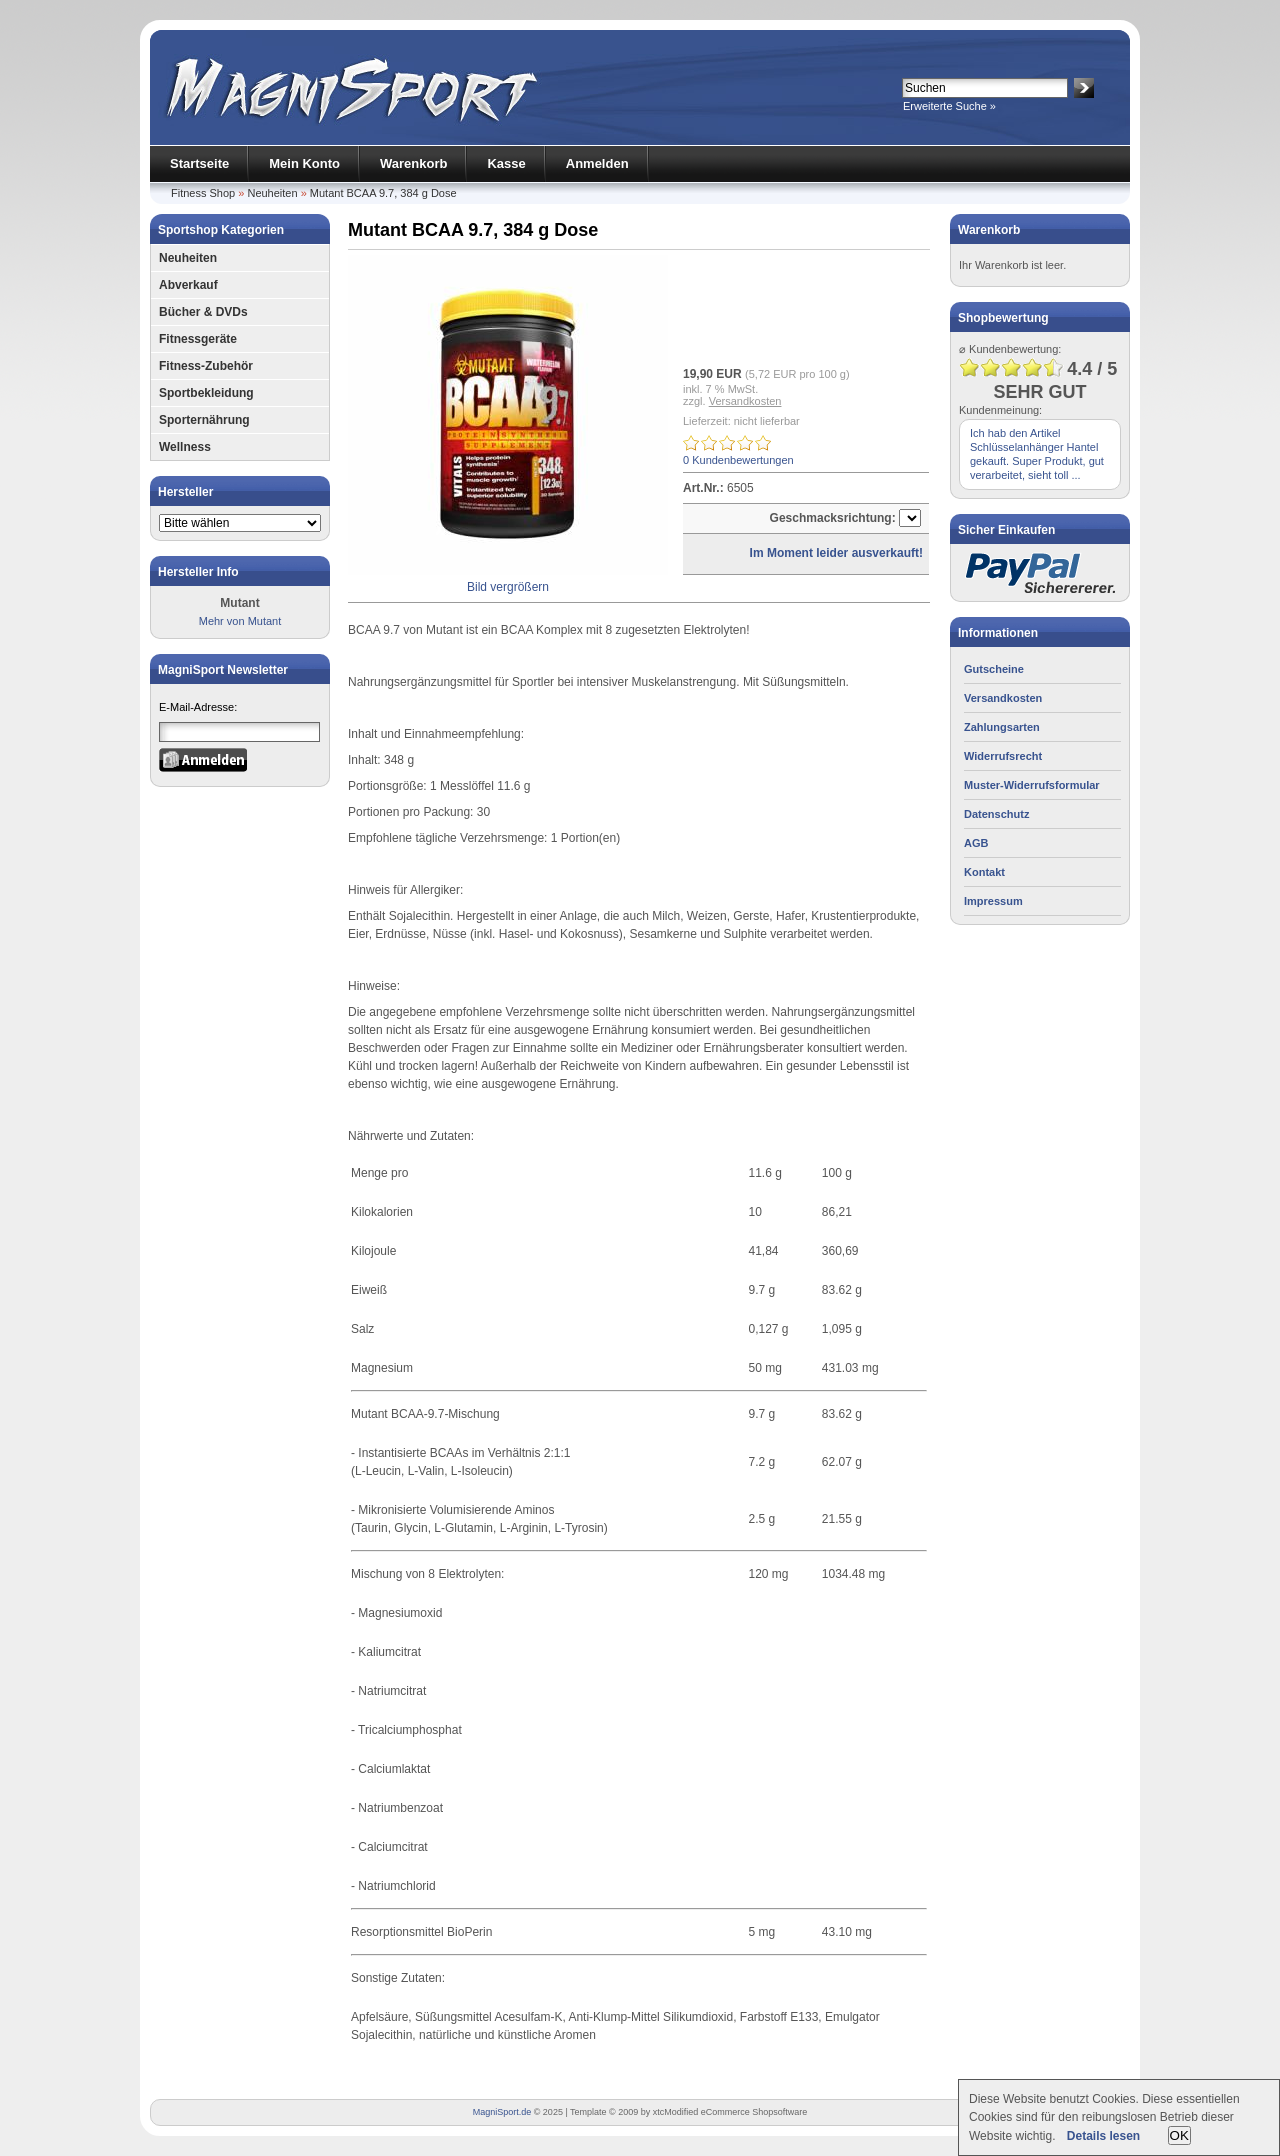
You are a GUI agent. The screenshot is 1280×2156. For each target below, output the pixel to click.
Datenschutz (996, 814)
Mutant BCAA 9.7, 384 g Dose (383, 193)
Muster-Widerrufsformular (1032, 785)
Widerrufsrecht (1003, 756)
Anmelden (597, 163)
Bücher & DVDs (203, 312)
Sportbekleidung (206, 393)
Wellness (185, 447)
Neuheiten (272, 193)
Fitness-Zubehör (206, 366)
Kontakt (984, 872)
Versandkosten (745, 401)
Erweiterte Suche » (949, 106)
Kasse (506, 163)
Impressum (993, 901)
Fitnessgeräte (198, 339)
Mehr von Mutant (240, 621)
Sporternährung (204, 420)
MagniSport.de (502, 2112)
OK (1179, 2135)
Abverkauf (188, 285)
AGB (976, 843)
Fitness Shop (203, 193)
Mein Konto (304, 163)
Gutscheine (994, 669)
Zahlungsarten (1002, 727)
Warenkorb (413, 163)
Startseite (199, 163)
